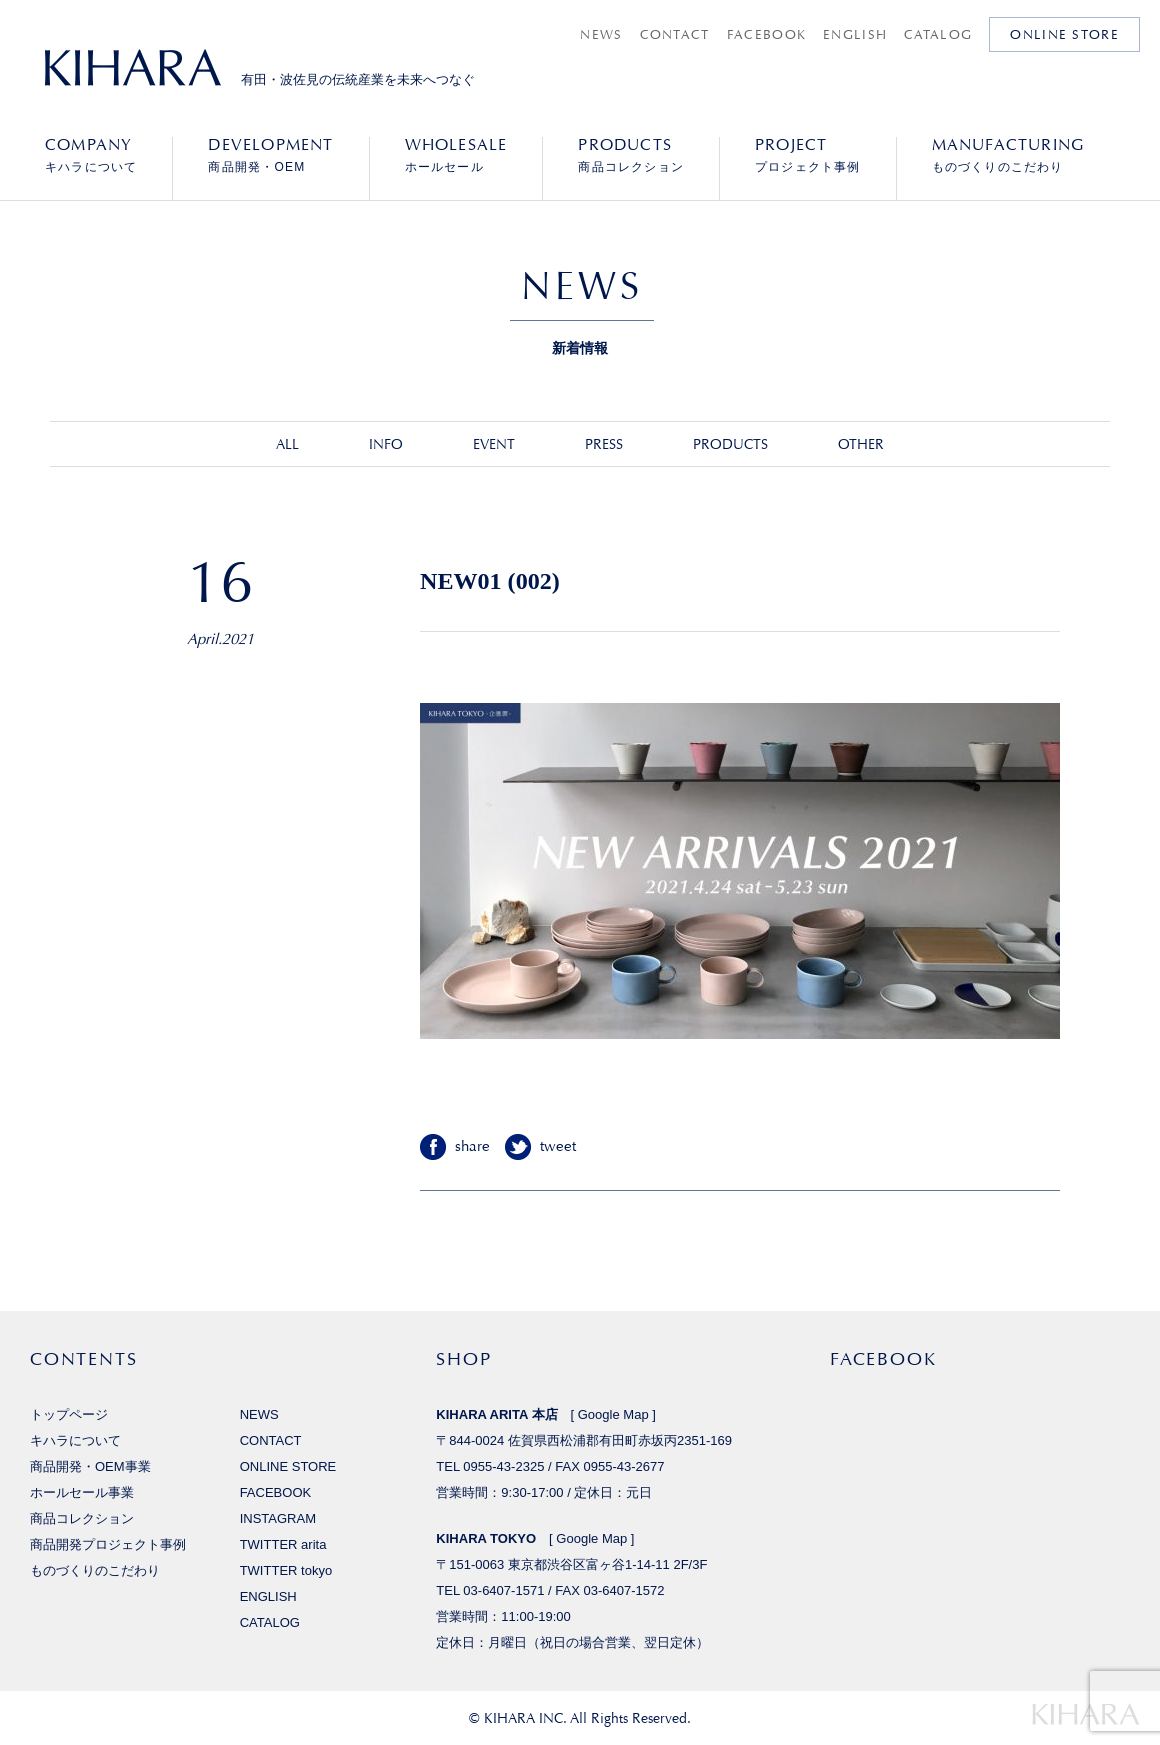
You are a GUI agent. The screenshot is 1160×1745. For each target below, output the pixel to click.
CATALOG (938, 34)
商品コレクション (631, 155)
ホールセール (456, 155)
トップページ (69, 1414)
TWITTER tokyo (286, 1570)
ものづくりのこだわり (1008, 155)
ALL (287, 444)
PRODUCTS (730, 444)
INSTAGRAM (278, 1518)
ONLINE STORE (1064, 34)
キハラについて (91, 155)
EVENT (494, 444)
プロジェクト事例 (808, 155)
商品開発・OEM (270, 155)
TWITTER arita (283, 1544)
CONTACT (675, 34)
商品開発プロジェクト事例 (108, 1544)
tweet (558, 1146)
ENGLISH (855, 34)
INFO (386, 444)
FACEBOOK (766, 34)
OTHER (861, 444)
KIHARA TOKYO (486, 1538)
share (472, 1146)
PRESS (604, 444)
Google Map (613, 1414)
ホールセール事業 (82, 1492)
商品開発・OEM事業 (90, 1466)
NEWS (601, 34)
